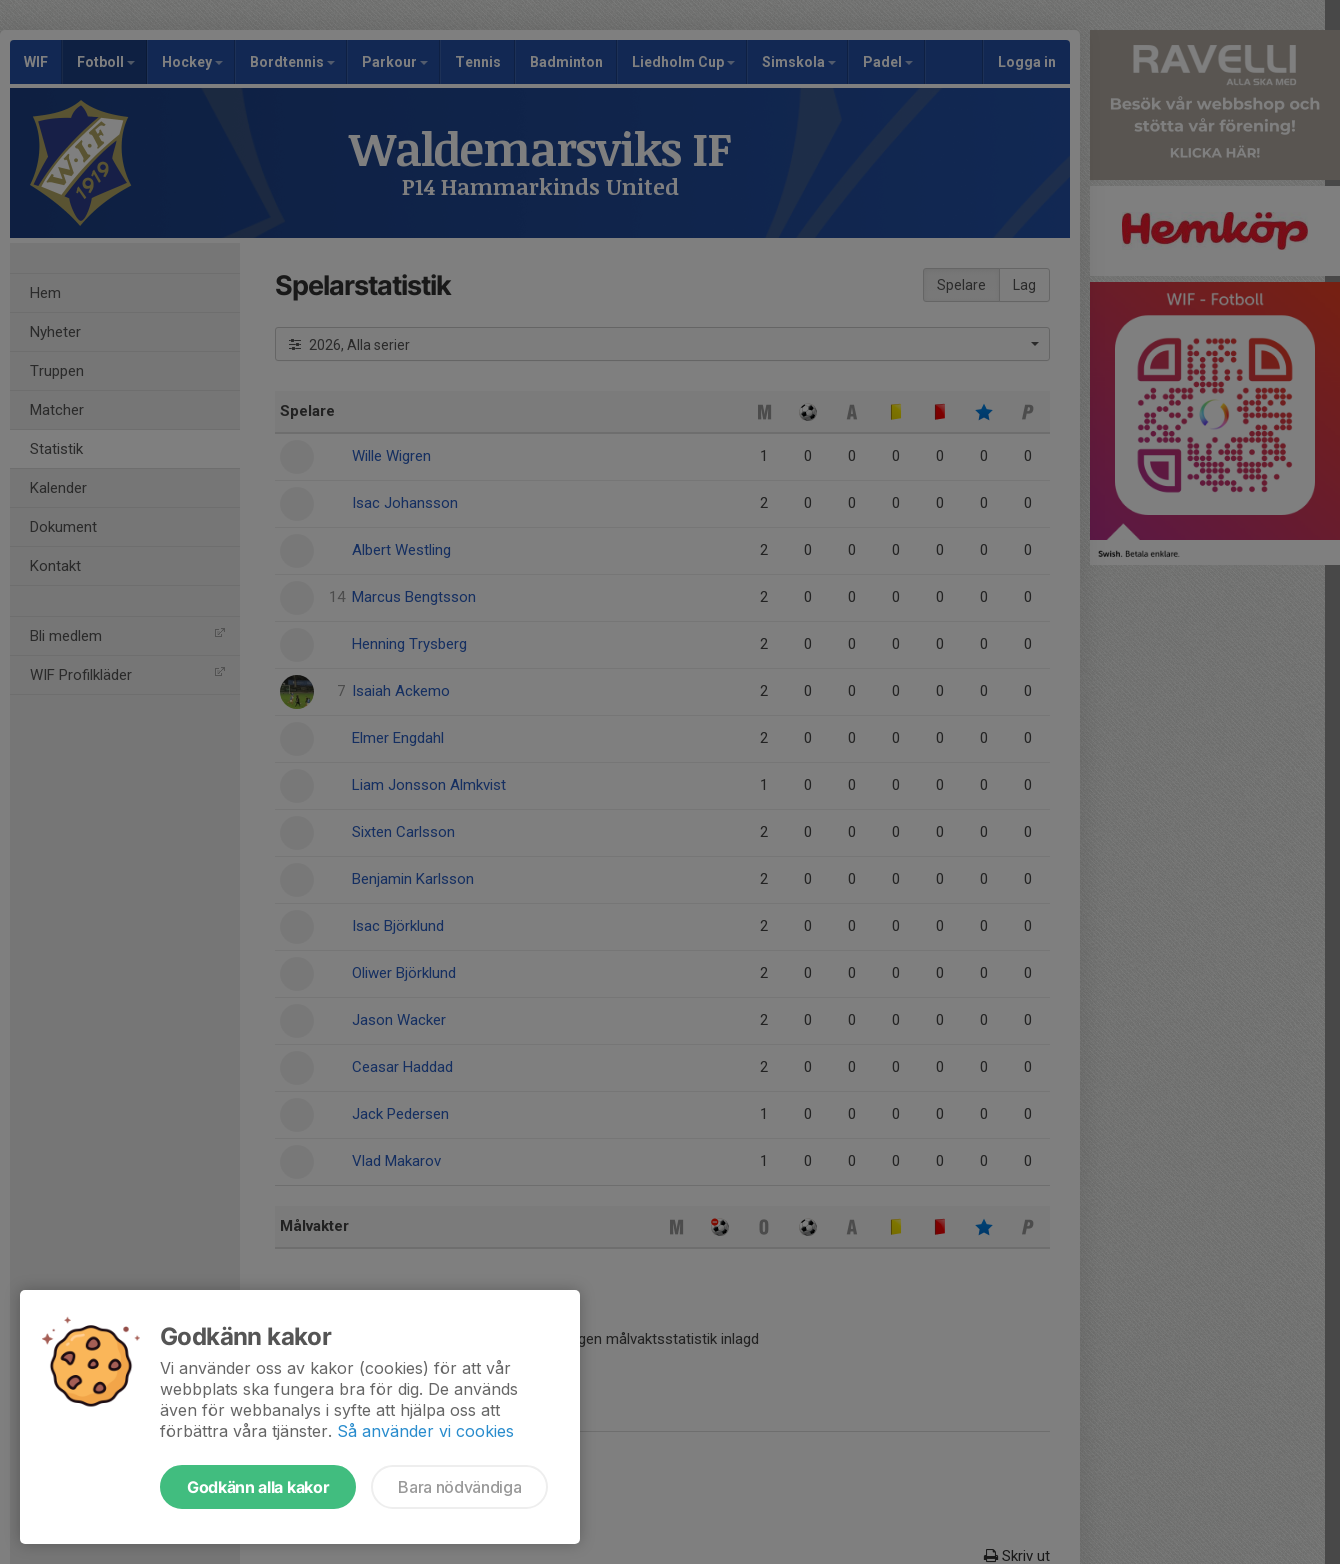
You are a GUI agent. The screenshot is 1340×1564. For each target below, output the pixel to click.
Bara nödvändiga (459, 1487)
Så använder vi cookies (425, 1431)
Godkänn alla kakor (258, 1487)
